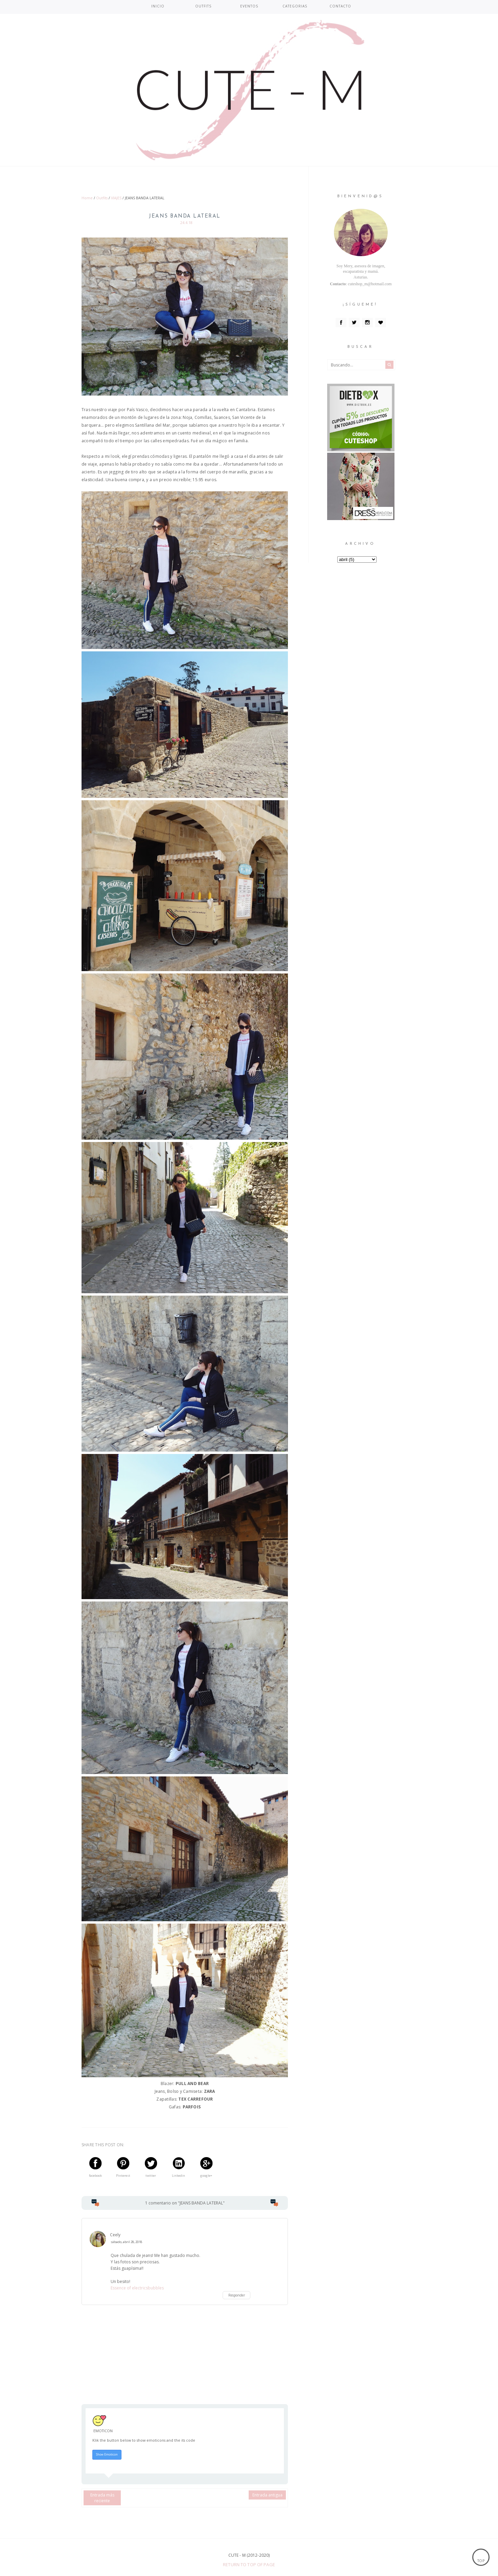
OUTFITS (203, 6)
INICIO (157, 6)
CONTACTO (340, 6)
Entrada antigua (267, 2495)
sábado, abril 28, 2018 (126, 2242)
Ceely (115, 2235)
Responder (236, 2295)
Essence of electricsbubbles (137, 2288)
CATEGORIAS (294, 6)
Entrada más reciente (102, 2498)
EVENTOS (249, 6)
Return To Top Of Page (249, 2564)
